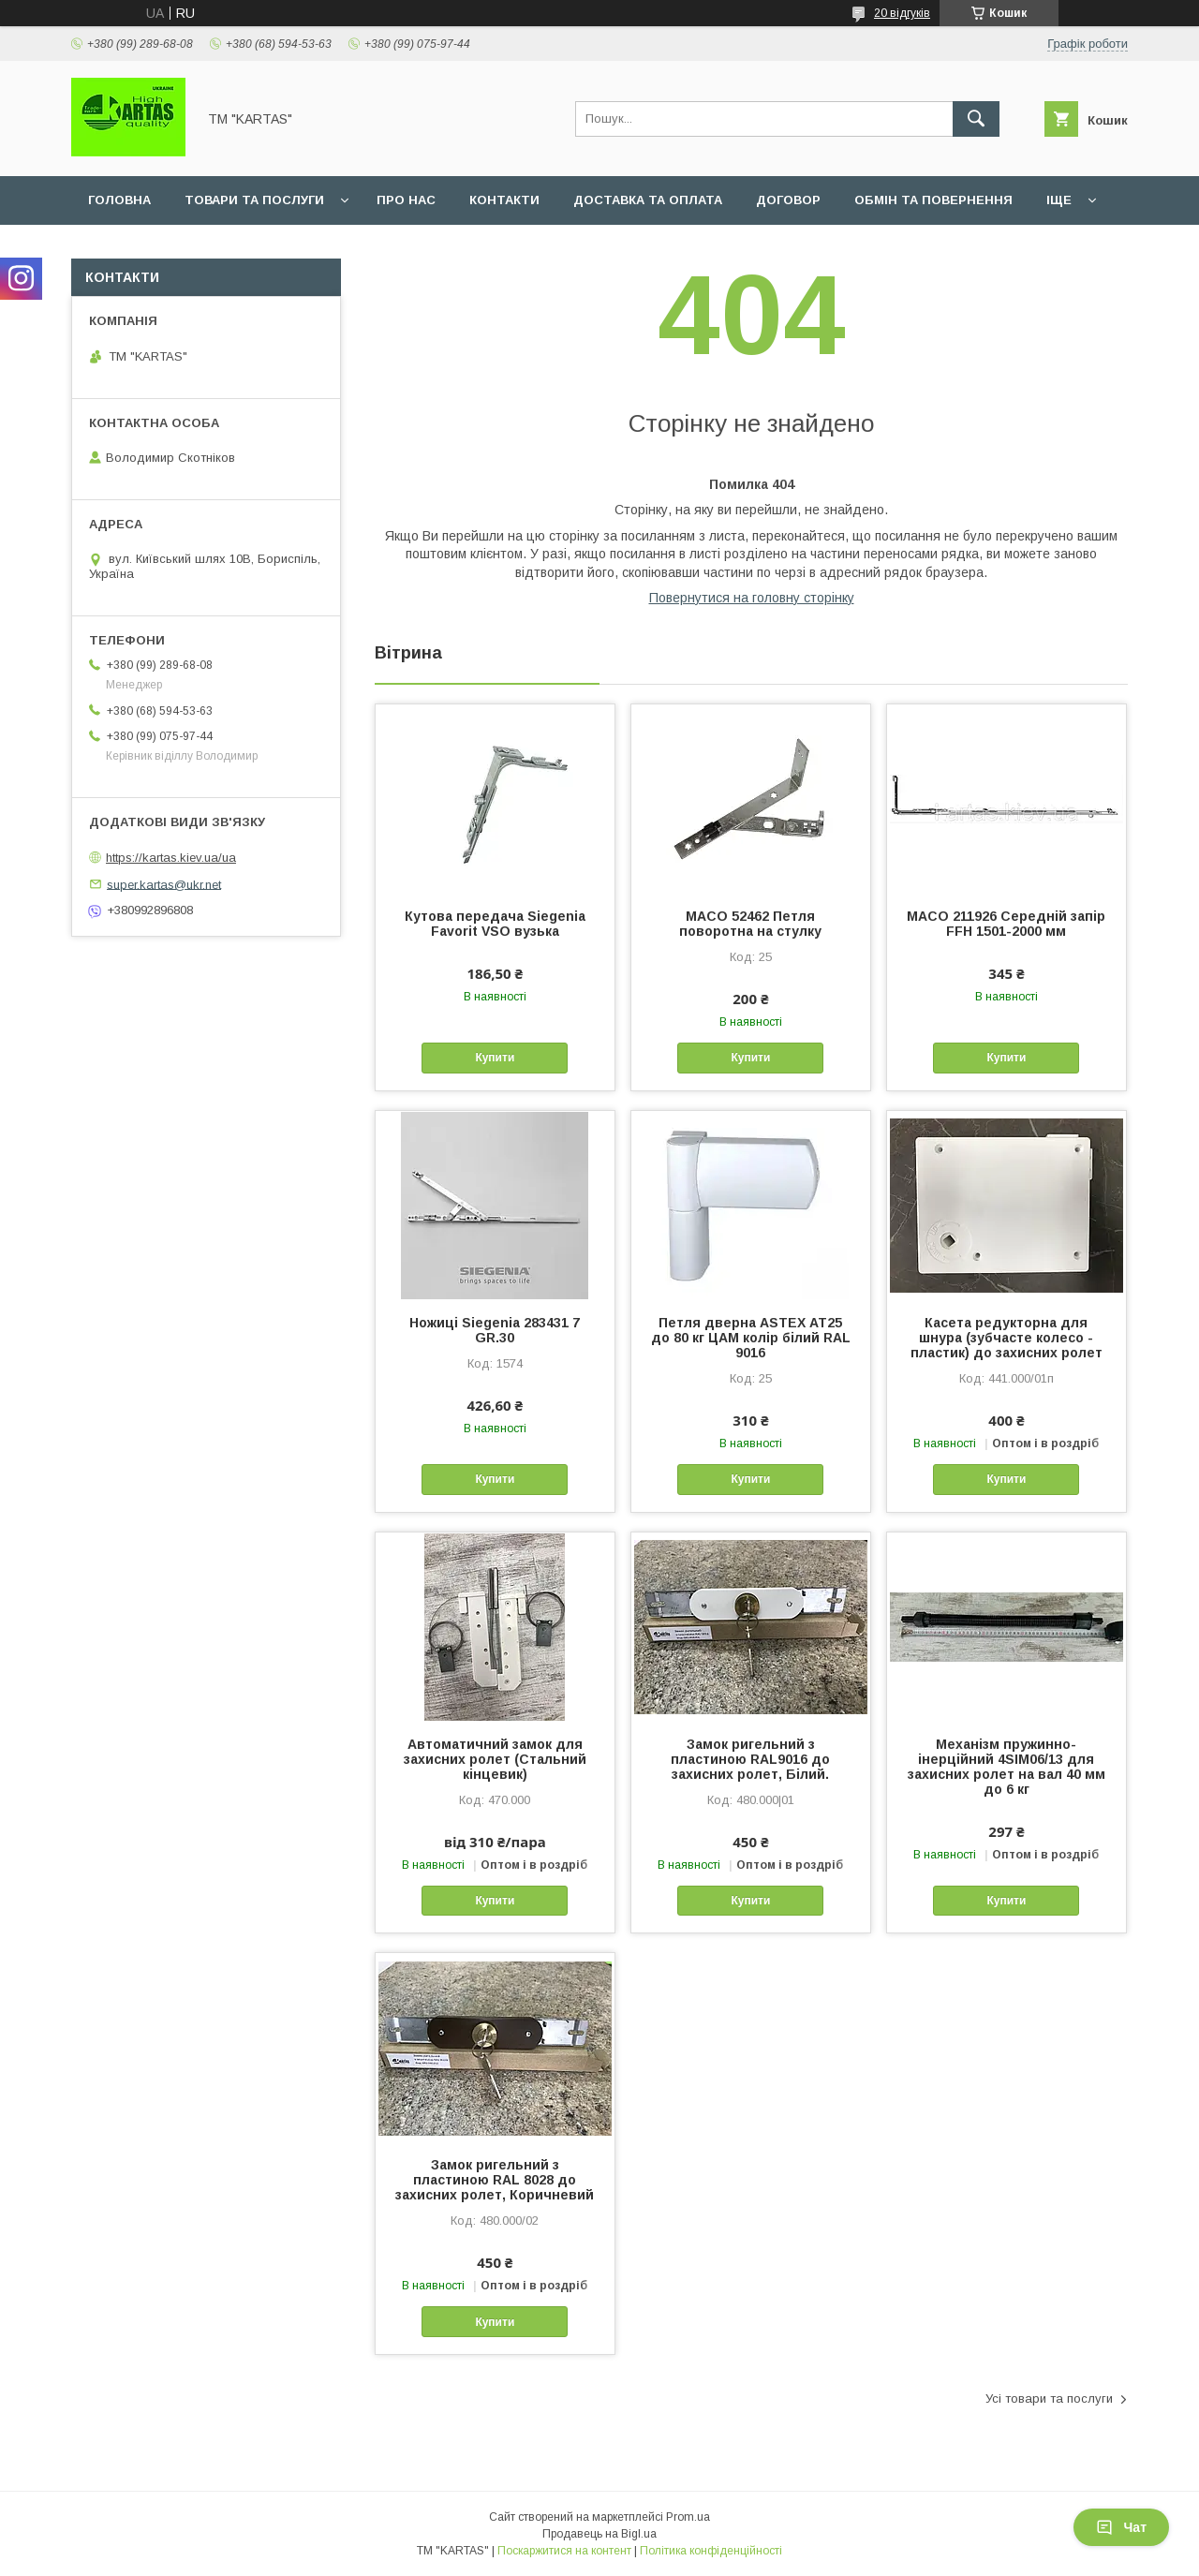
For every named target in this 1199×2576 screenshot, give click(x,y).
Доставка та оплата (647, 200)
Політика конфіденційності (711, 2550)
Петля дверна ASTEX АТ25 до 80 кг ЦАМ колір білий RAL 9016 (751, 1337)
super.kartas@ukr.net (164, 884)
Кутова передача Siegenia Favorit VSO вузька (495, 924)
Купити (494, 1057)
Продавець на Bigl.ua (599, 2533)
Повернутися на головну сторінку (751, 597)
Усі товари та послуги (1049, 2398)
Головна (119, 200)
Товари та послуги (254, 200)
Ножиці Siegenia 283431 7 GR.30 (494, 1330)
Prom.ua (688, 2517)
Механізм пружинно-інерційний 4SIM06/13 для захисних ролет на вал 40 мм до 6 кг (1006, 1767)
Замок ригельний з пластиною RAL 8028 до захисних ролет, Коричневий (494, 2179)
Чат (1121, 2527)
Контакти (504, 200)
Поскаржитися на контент (564, 2550)
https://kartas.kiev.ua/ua (171, 858)
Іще (1059, 200)
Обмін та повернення (933, 200)
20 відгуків (902, 13)
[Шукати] (976, 119)
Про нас (406, 200)
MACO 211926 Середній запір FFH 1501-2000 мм (1006, 924)
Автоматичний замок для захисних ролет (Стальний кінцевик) (495, 1759)
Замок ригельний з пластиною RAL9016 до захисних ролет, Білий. (750, 1759)
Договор (788, 200)
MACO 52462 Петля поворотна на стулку (750, 924)
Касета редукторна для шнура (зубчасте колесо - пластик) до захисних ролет (1006, 1337)
